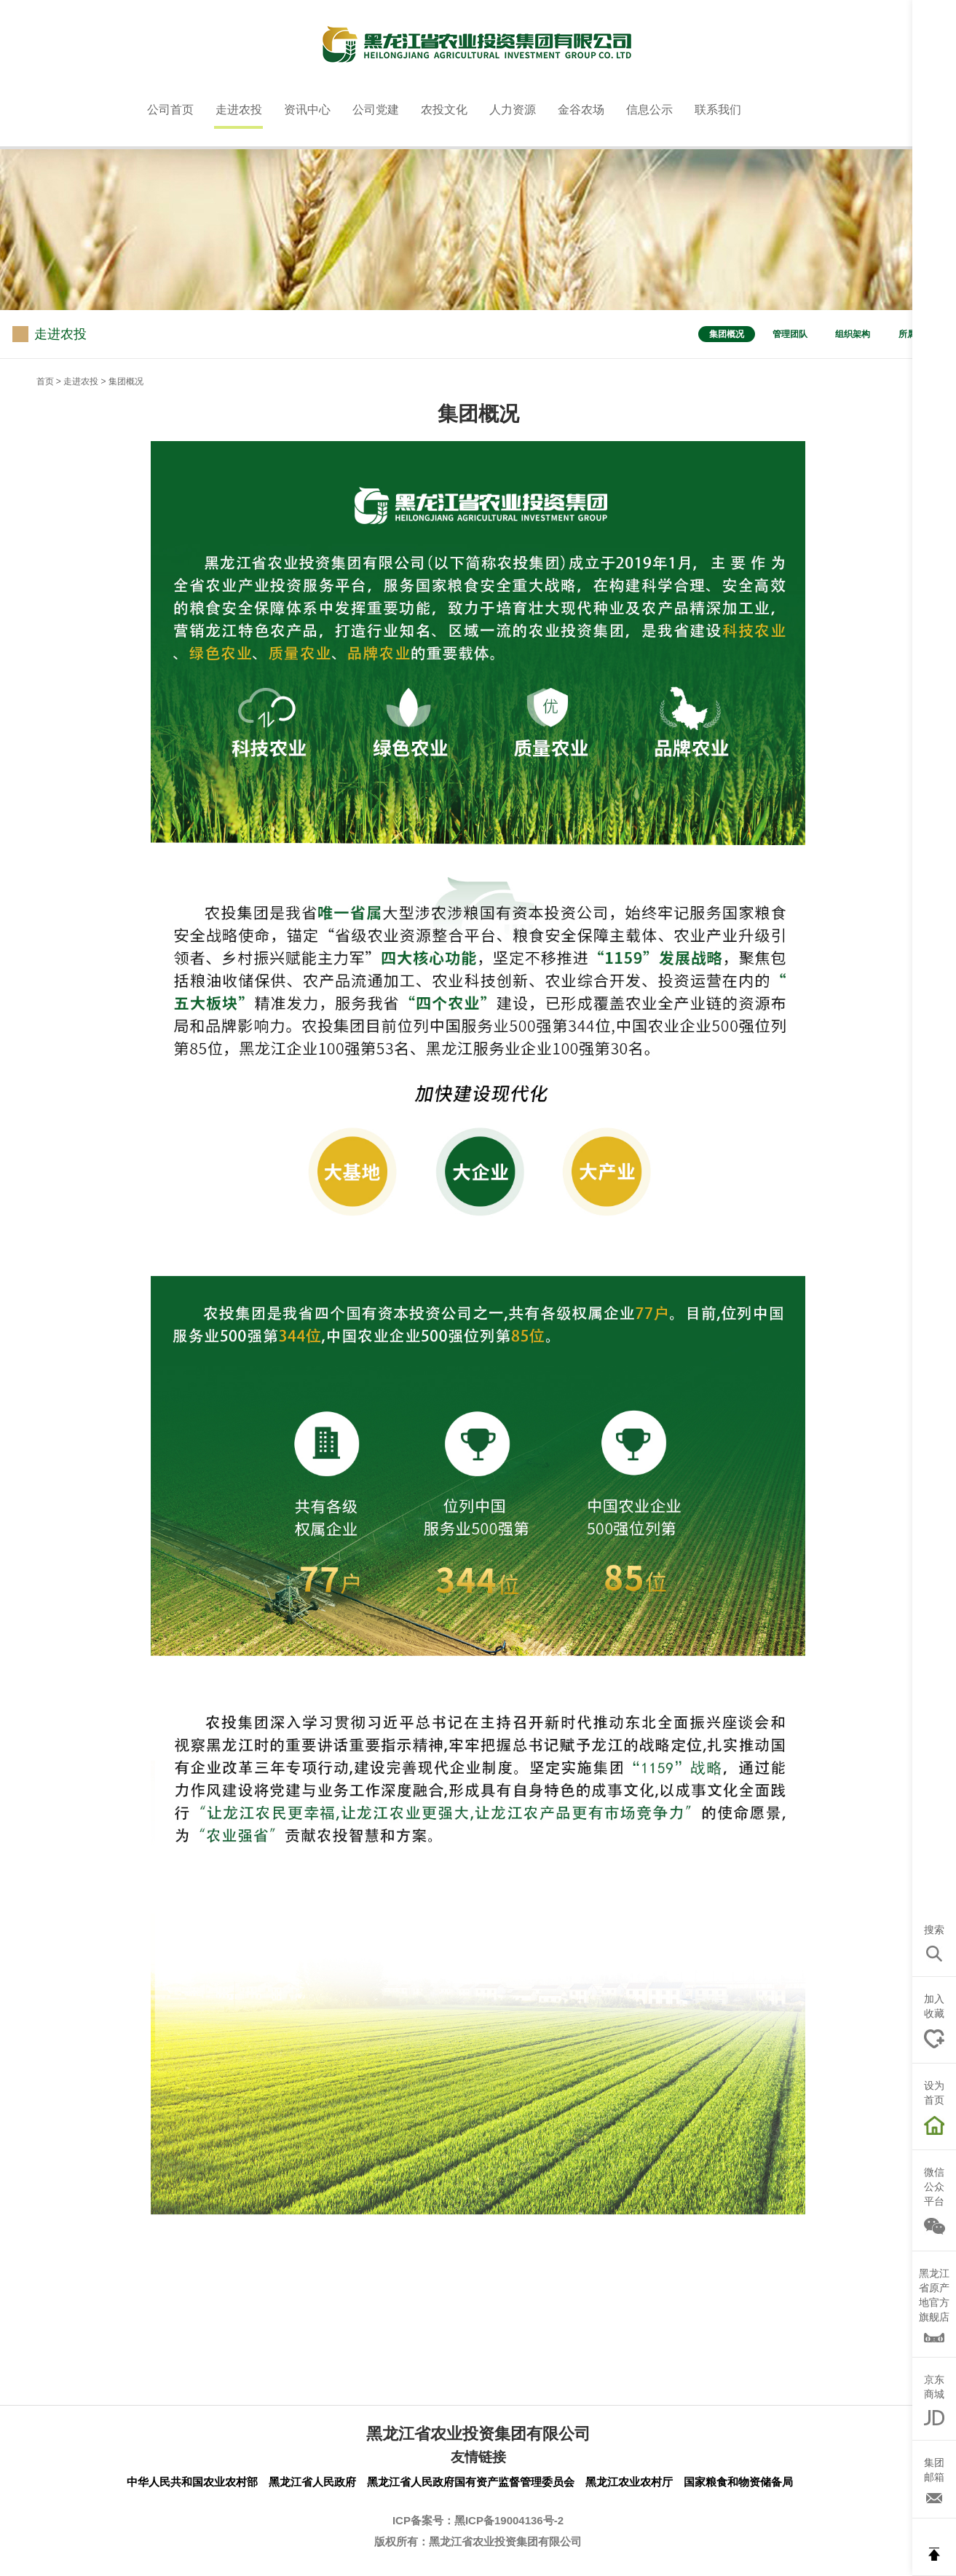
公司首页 (170, 109)
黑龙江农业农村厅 (629, 2482)
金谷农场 (581, 109)
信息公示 (649, 109)
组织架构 (852, 334)
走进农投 (239, 109)
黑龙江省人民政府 (312, 2482)
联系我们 (718, 109)
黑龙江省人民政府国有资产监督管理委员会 (470, 2482)
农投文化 (444, 109)
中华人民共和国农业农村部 (192, 2482)
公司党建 (375, 109)
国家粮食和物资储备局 (738, 2482)
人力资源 (512, 109)
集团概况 (726, 334)
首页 (45, 381)
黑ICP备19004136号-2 (509, 2520)
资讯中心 (307, 109)
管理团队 (790, 334)
